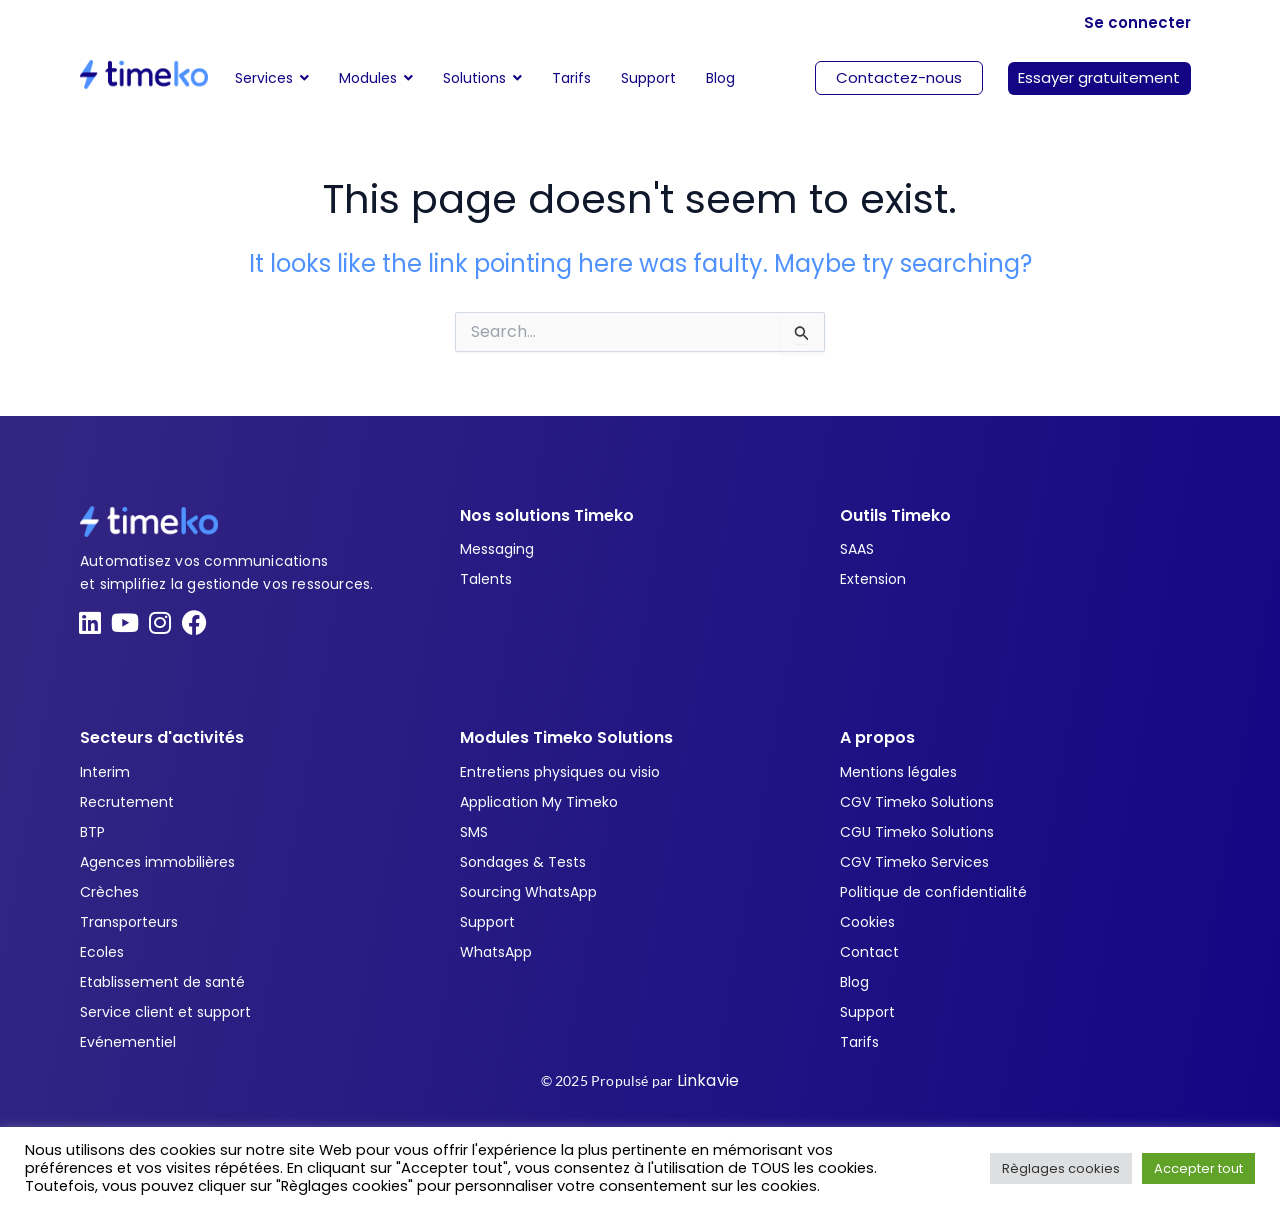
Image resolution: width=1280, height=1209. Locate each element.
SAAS (857, 549)
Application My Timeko (539, 802)
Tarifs (859, 1042)
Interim (105, 772)
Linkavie (708, 1080)
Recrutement (127, 802)
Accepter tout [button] (1198, 1168)
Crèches (109, 892)
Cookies (867, 922)
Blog (854, 982)
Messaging (497, 549)
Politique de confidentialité (933, 892)
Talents (486, 579)
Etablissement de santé (162, 982)
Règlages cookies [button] (1061, 1168)
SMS (474, 832)
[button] (376, 78)
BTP (92, 832)
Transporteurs (129, 922)
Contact (869, 952)
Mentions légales (898, 772)
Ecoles (102, 952)
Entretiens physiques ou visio (560, 772)
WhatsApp (496, 952)
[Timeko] (144, 74)
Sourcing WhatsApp (528, 892)
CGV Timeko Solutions (917, 802)
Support (487, 922)
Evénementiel (128, 1042)
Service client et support (165, 1012)
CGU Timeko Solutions (917, 832)
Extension (873, 579)
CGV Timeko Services (914, 862)
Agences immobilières (157, 862)
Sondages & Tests (523, 862)
